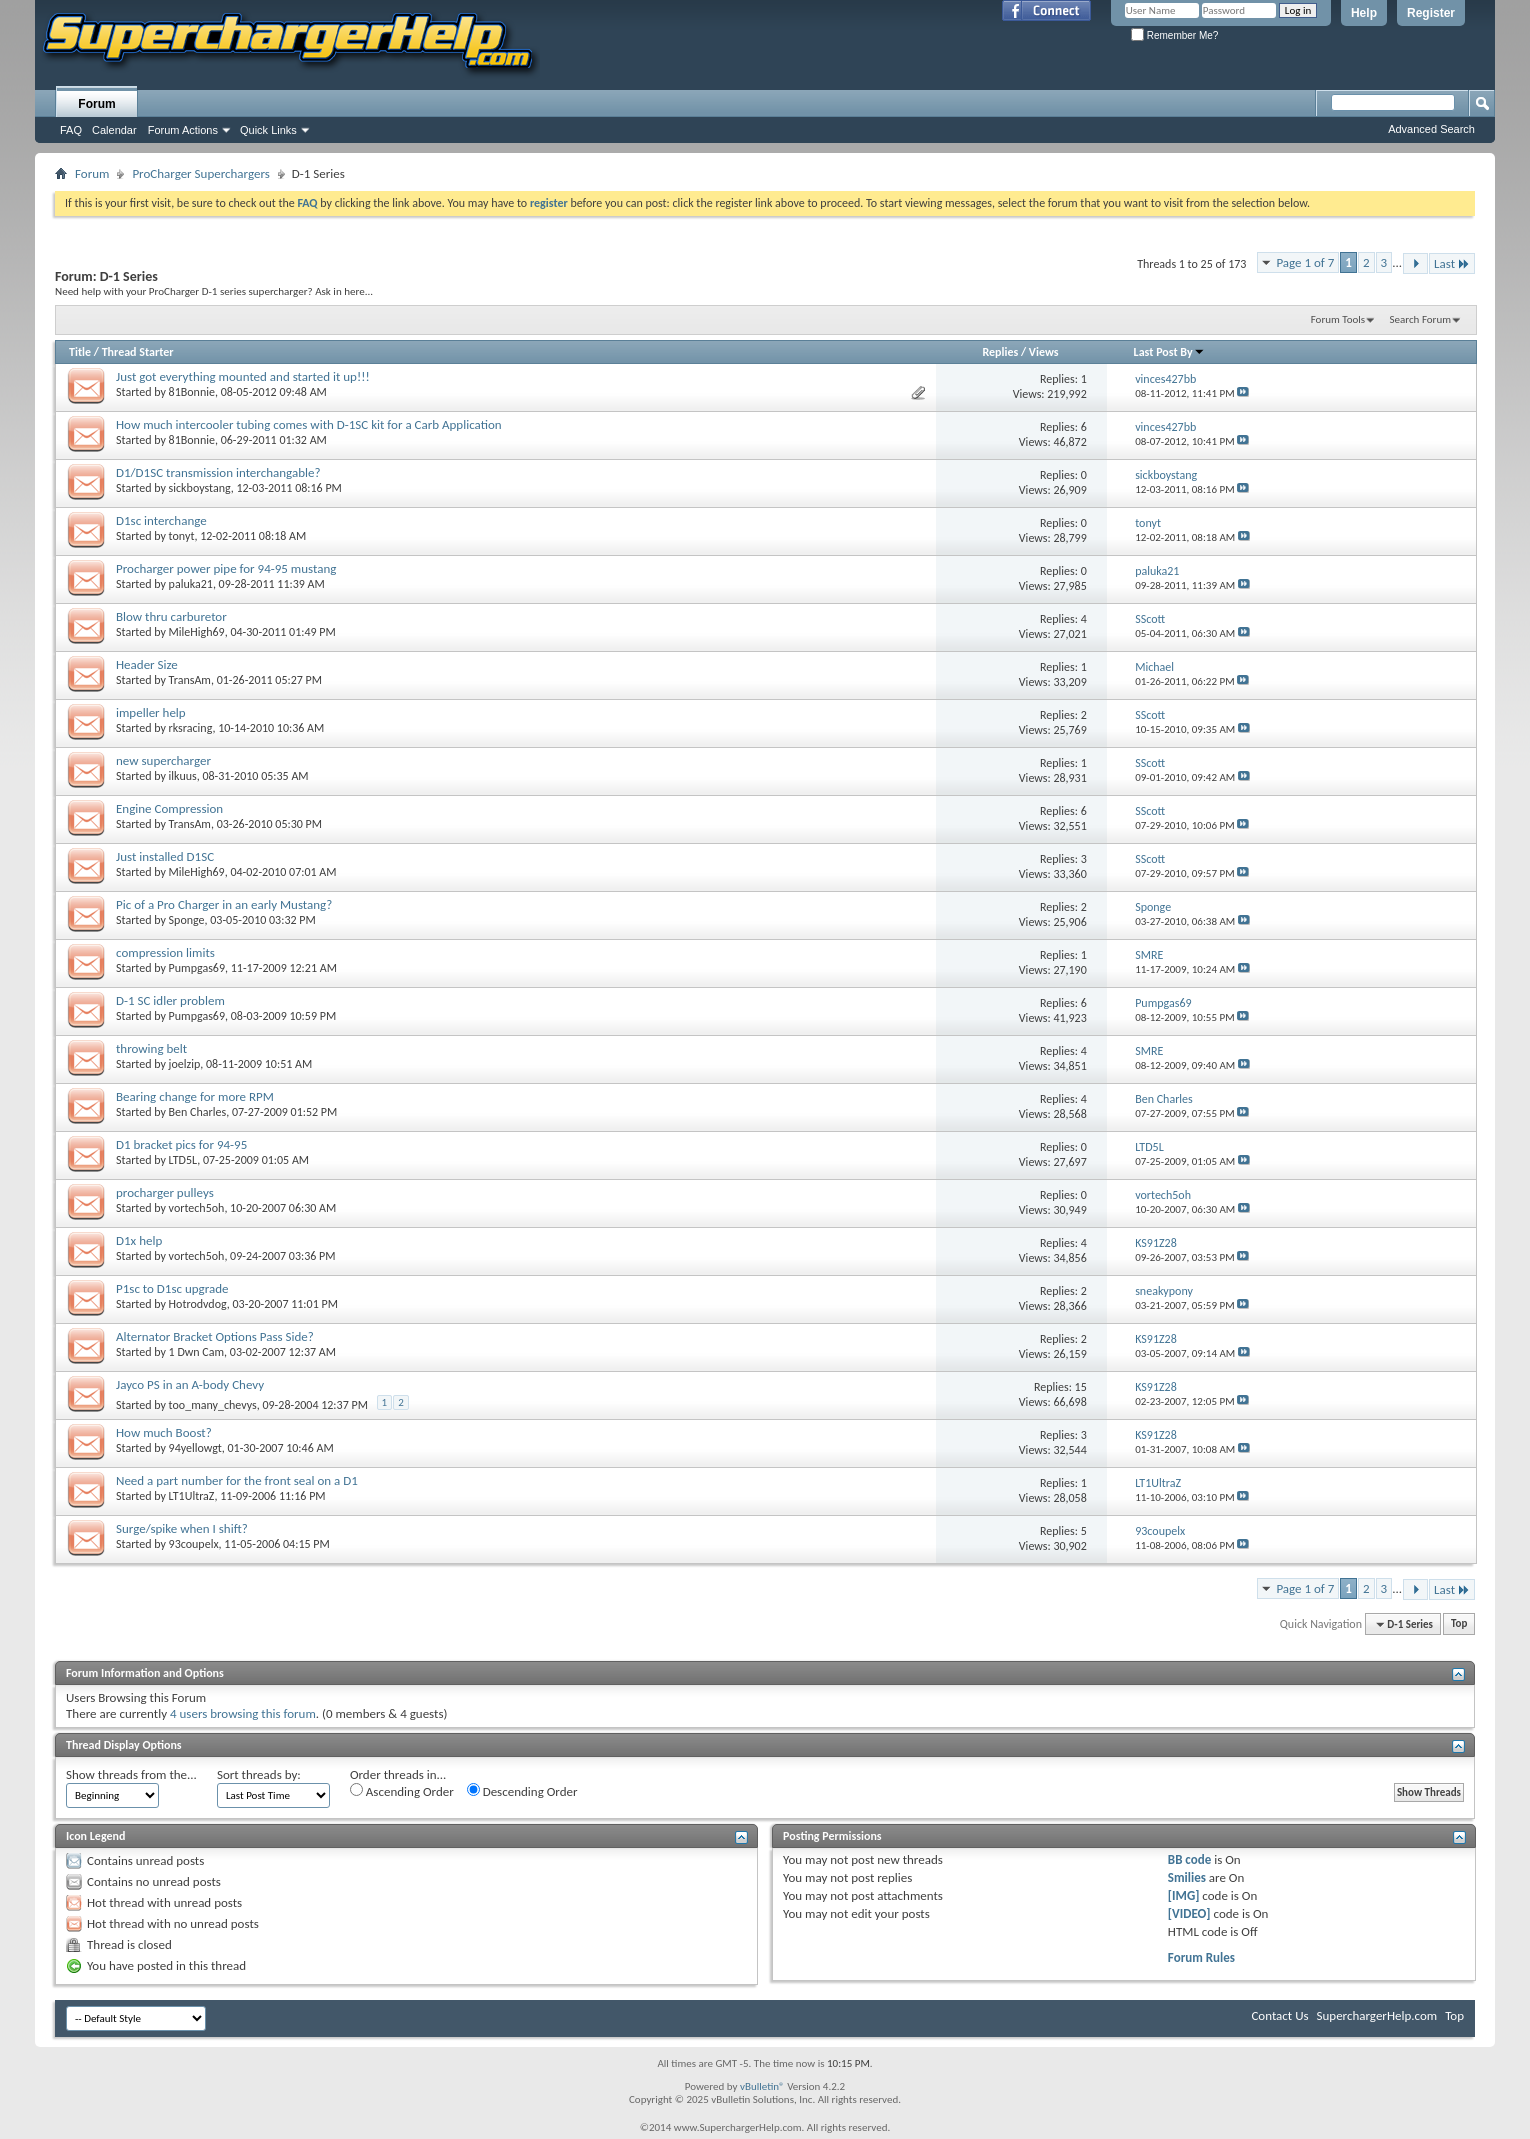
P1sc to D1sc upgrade (172, 1288)
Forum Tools (1338, 319)
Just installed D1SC (165, 856)
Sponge (187, 920)
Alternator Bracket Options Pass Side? (215, 1336)
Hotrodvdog (198, 1304)
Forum (96, 104)
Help (1364, 13)
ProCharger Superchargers (200, 173)
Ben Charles (198, 1112)
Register (1431, 13)
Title (80, 352)
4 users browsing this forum (243, 1713)
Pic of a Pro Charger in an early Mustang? (224, 904)
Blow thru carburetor (171, 616)
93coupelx (194, 1544)
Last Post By (1169, 352)
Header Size (147, 664)
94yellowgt (195, 1448)
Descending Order (522, 1791)
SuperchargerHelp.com (1377, 2015)
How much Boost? (164, 1432)
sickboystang (200, 488)
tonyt (182, 536)
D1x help (139, 1240)
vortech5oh (197, 1208)
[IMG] (1184, 1895)
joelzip (185, 1064)
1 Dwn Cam (197, 1352)
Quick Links (268, 130)
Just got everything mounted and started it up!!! (243, 376)
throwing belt (151, 1048)
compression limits (165, 952)
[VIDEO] (1189, 1913)
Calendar (114, 130)
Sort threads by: (259, 1774)
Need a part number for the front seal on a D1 (237, 1480)
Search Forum (1421, 319)
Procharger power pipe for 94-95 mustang (226, 568)
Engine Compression (169, 808)
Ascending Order (402, 1791)
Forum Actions (183, 130)
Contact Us (1279, 2015)
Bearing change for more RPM (195, 1096)
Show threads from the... (131, 1774)
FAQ (71, 130)
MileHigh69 (197, 632)
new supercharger (163, 760)
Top (1459, 1624)
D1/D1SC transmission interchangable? (218, 472)
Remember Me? (1174, 35)
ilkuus (183, 776)
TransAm (190, 680)
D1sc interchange (161, 520)
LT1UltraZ (192, 1496)
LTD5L (183, 1160)
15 (1081, 1387)
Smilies (1187, 1877)
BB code (1189, 1859)
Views (1044, 352)
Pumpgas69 (197, 968)
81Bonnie (192, 392)
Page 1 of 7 (1305, 262)
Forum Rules (1201, 1957)
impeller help (151, 712)
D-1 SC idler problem (170, 1000)
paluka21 (191, 584)
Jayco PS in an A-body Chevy (190, 1384)
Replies (1000, 352)
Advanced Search (1431, 129)
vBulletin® (762, 2086)
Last (1452, 263)
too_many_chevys (213, 1405)
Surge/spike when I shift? (182, 1528)
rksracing (191, 728)
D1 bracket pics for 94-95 (181, 1144)
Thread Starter (138, 352)
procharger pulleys (165, 1192)
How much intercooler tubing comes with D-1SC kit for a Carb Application (309, 424)
